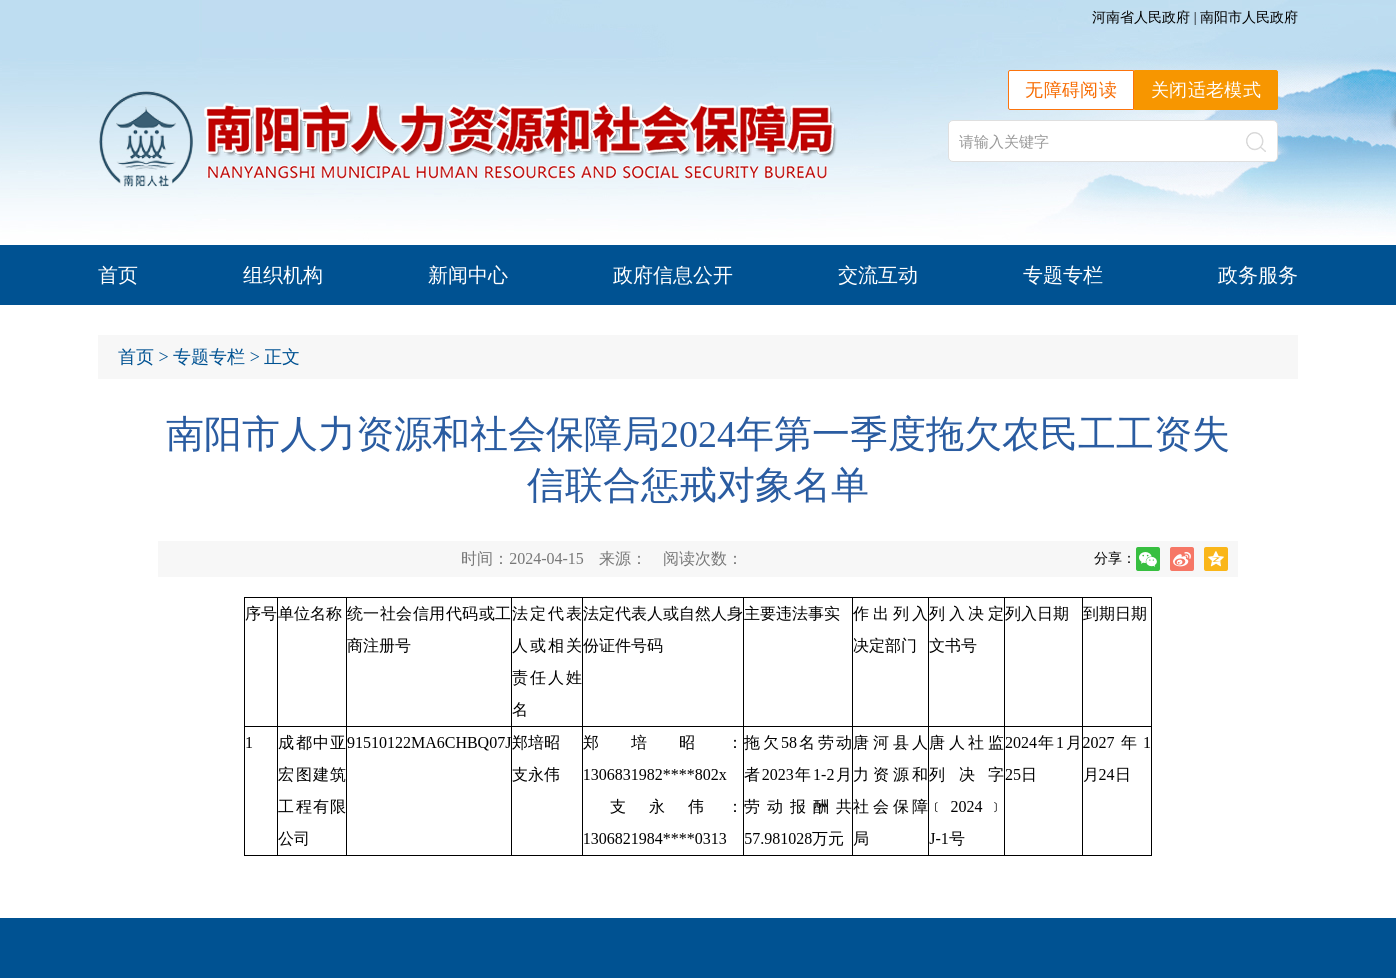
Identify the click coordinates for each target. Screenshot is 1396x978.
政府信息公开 (673, 275)
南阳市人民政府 (1249, 17)
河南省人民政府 (1141, 17)
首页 (118, 275)
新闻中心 (468, 275)
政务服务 (1258, 275)
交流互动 (878, 275)
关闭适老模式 (1206, 90)
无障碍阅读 (1071, 90)
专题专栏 (1063, 275)
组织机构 (283, 275)
